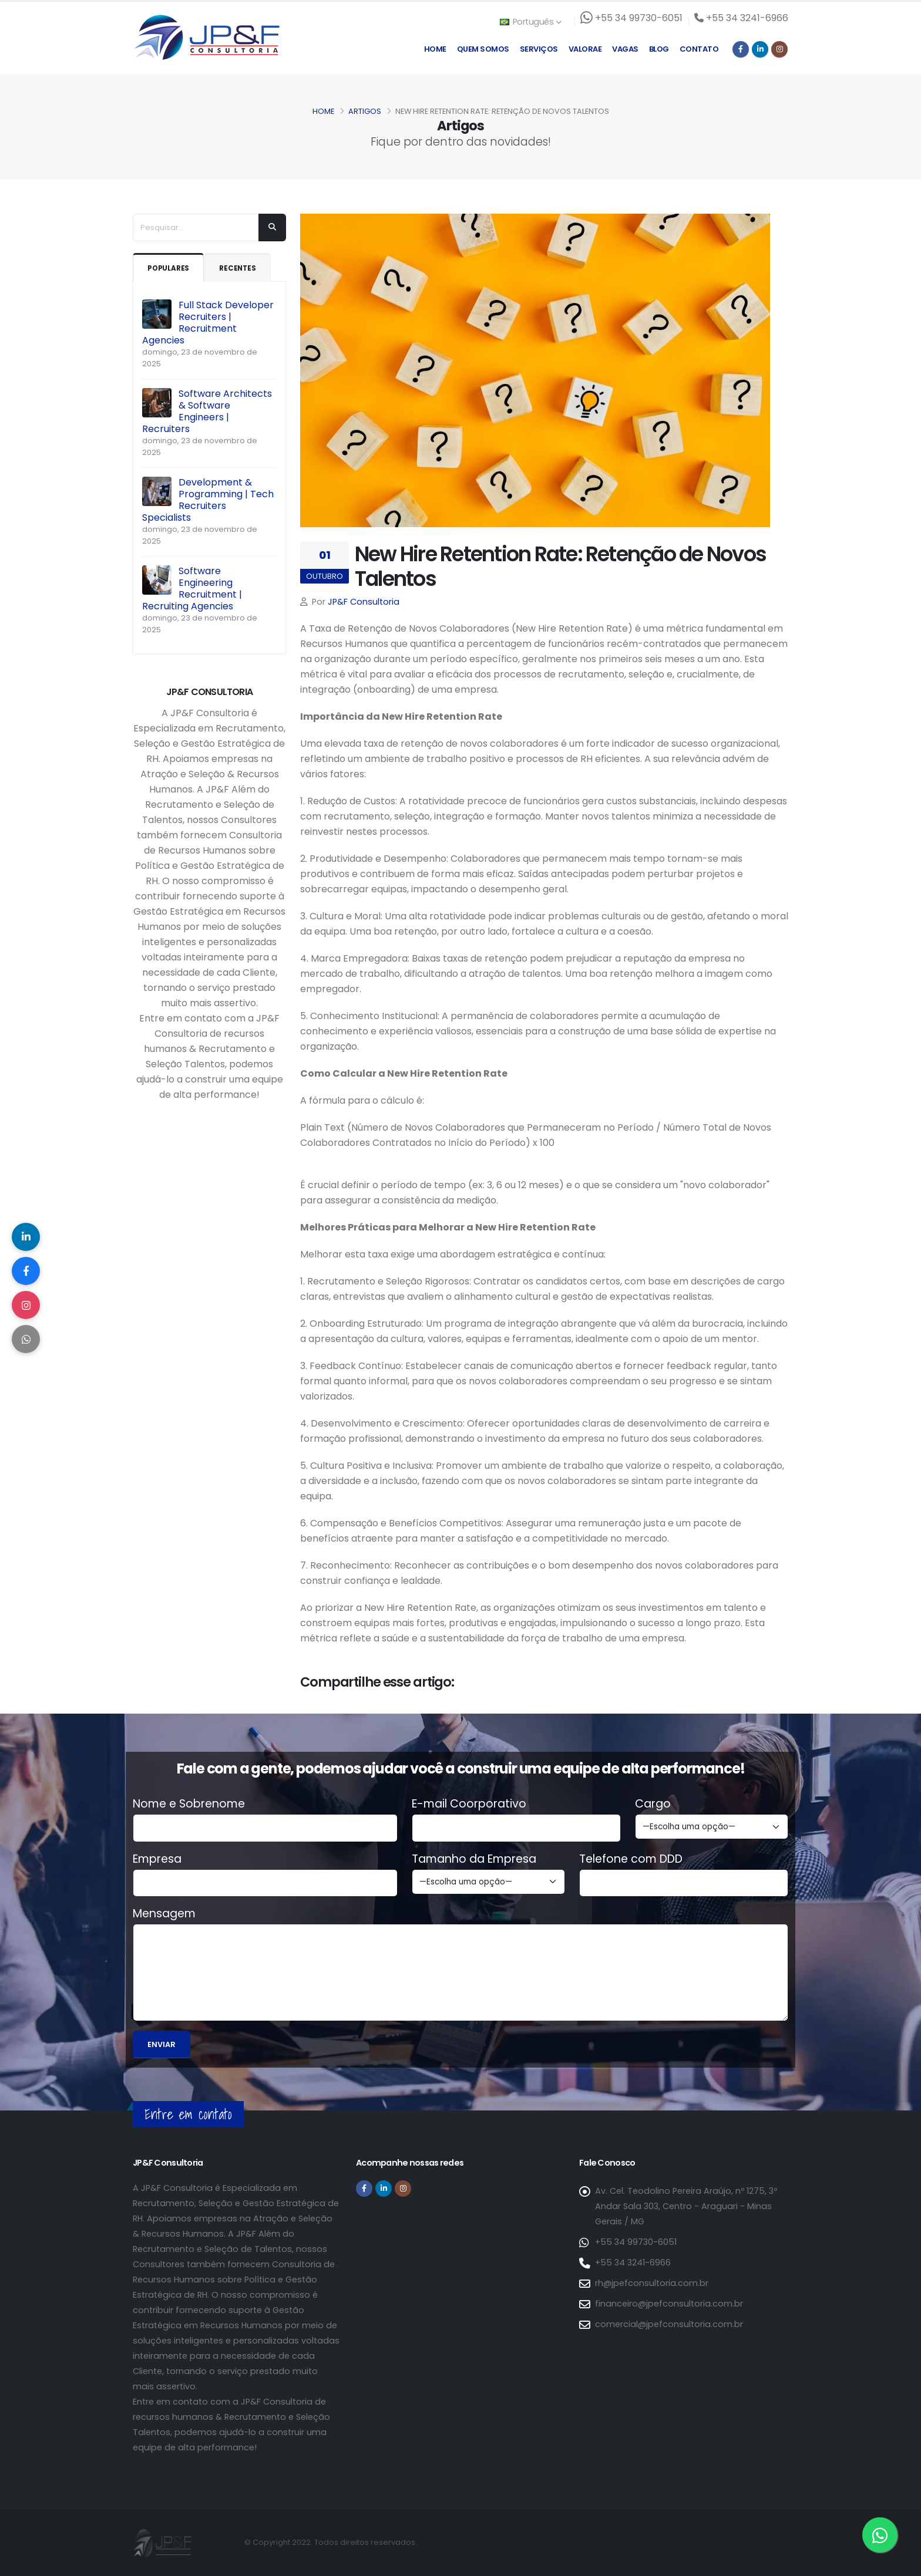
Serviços (539, 49)
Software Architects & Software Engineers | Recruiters (207, 411)
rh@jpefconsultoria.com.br (651, 2283)
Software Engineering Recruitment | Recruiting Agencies (192, 588)
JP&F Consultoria (363, 602)
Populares (170, 268)
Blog (659, 49)
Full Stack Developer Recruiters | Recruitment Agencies (208, 322)
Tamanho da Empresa (474, 1859)
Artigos (364, 111)
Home (435, 49)
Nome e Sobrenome (189, 1804)
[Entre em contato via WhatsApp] (880, 2535)
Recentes (242, 268)
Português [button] (530, 22)
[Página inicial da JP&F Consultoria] (206, 36)
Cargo (653, 1804)
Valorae (585, 49)
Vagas (625, 49)
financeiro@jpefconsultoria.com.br (669, 2303)
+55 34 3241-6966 (633, 2262)
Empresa (157, 1859)
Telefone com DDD (631, 1859)
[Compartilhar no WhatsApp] (26, 1341)
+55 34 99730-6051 (636, 2242)
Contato (699, 49)
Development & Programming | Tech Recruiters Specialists (208, 500)
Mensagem (164, 1913)
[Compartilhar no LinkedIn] (26, 1235)
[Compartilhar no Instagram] (26, 1305)
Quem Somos (483, 49)
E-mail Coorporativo (469, 1804)
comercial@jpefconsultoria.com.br (669, 2324)
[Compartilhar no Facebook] (26, 1270)
